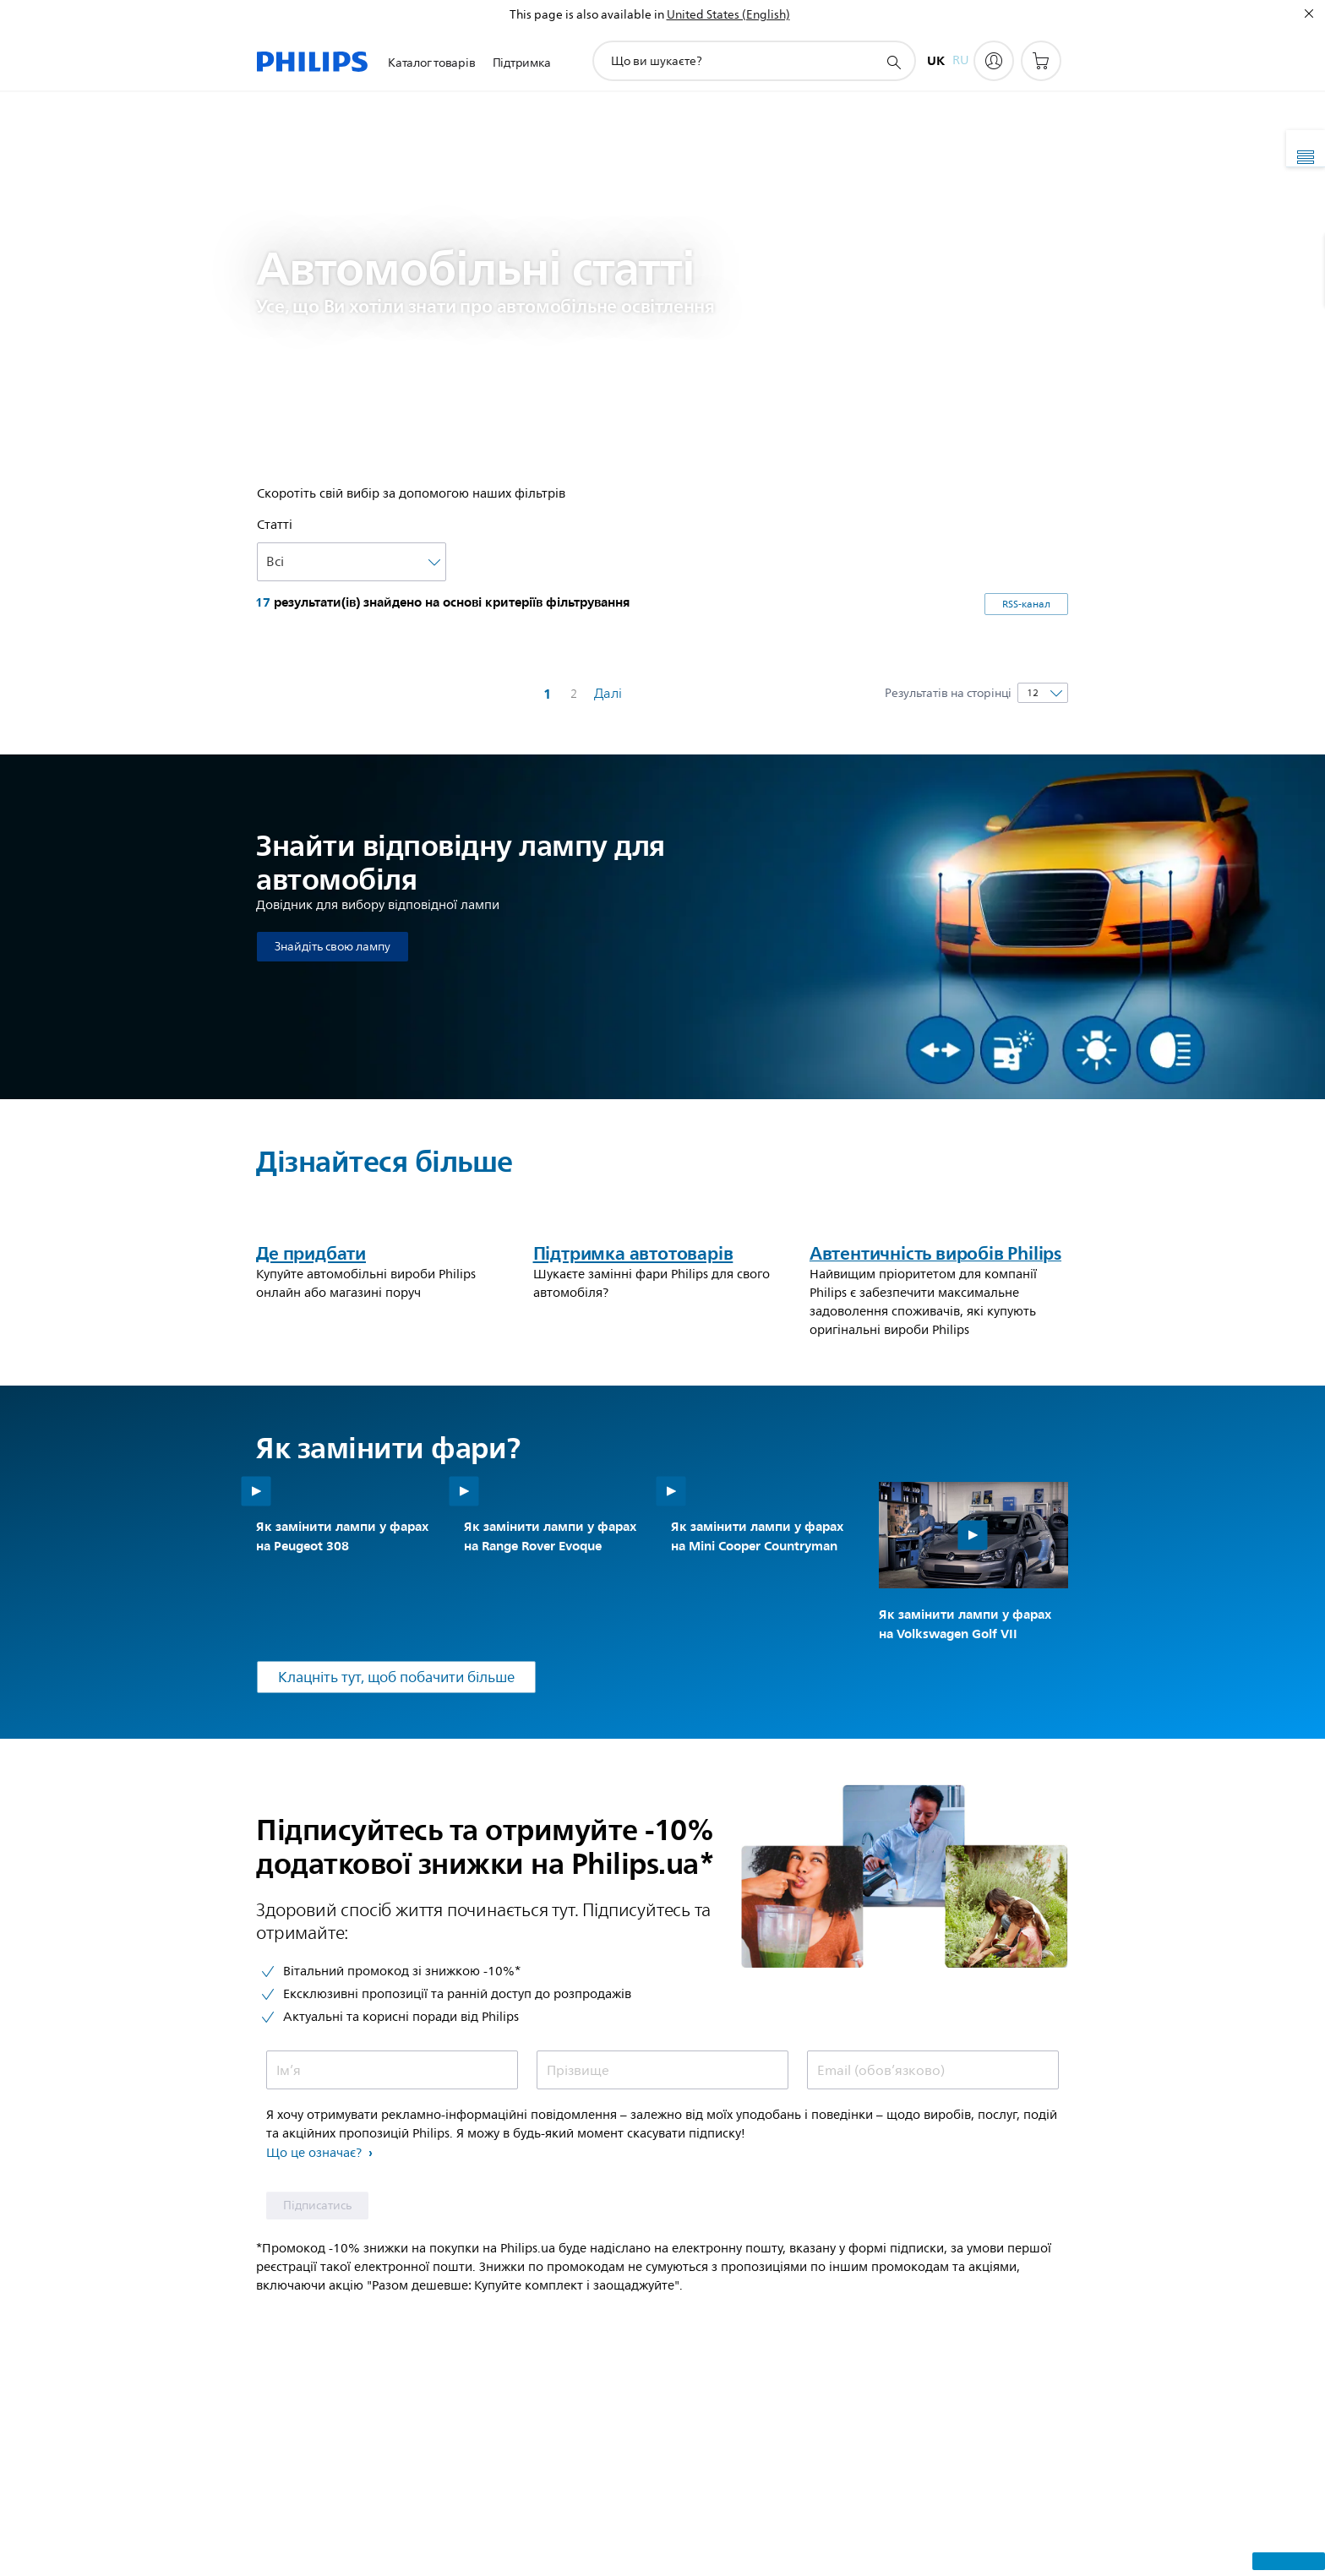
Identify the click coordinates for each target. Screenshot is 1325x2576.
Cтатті (274, 525)
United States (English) (728, 15)
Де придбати (311, 1488)
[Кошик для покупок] (1041, 61)
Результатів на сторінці (948, 693)
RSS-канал (1026, 604)
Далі (608, 694)
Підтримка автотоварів (633, 1488)
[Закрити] (1309, 13)
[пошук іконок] (893, 62)
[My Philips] (993, 61)
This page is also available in (587, 15)
